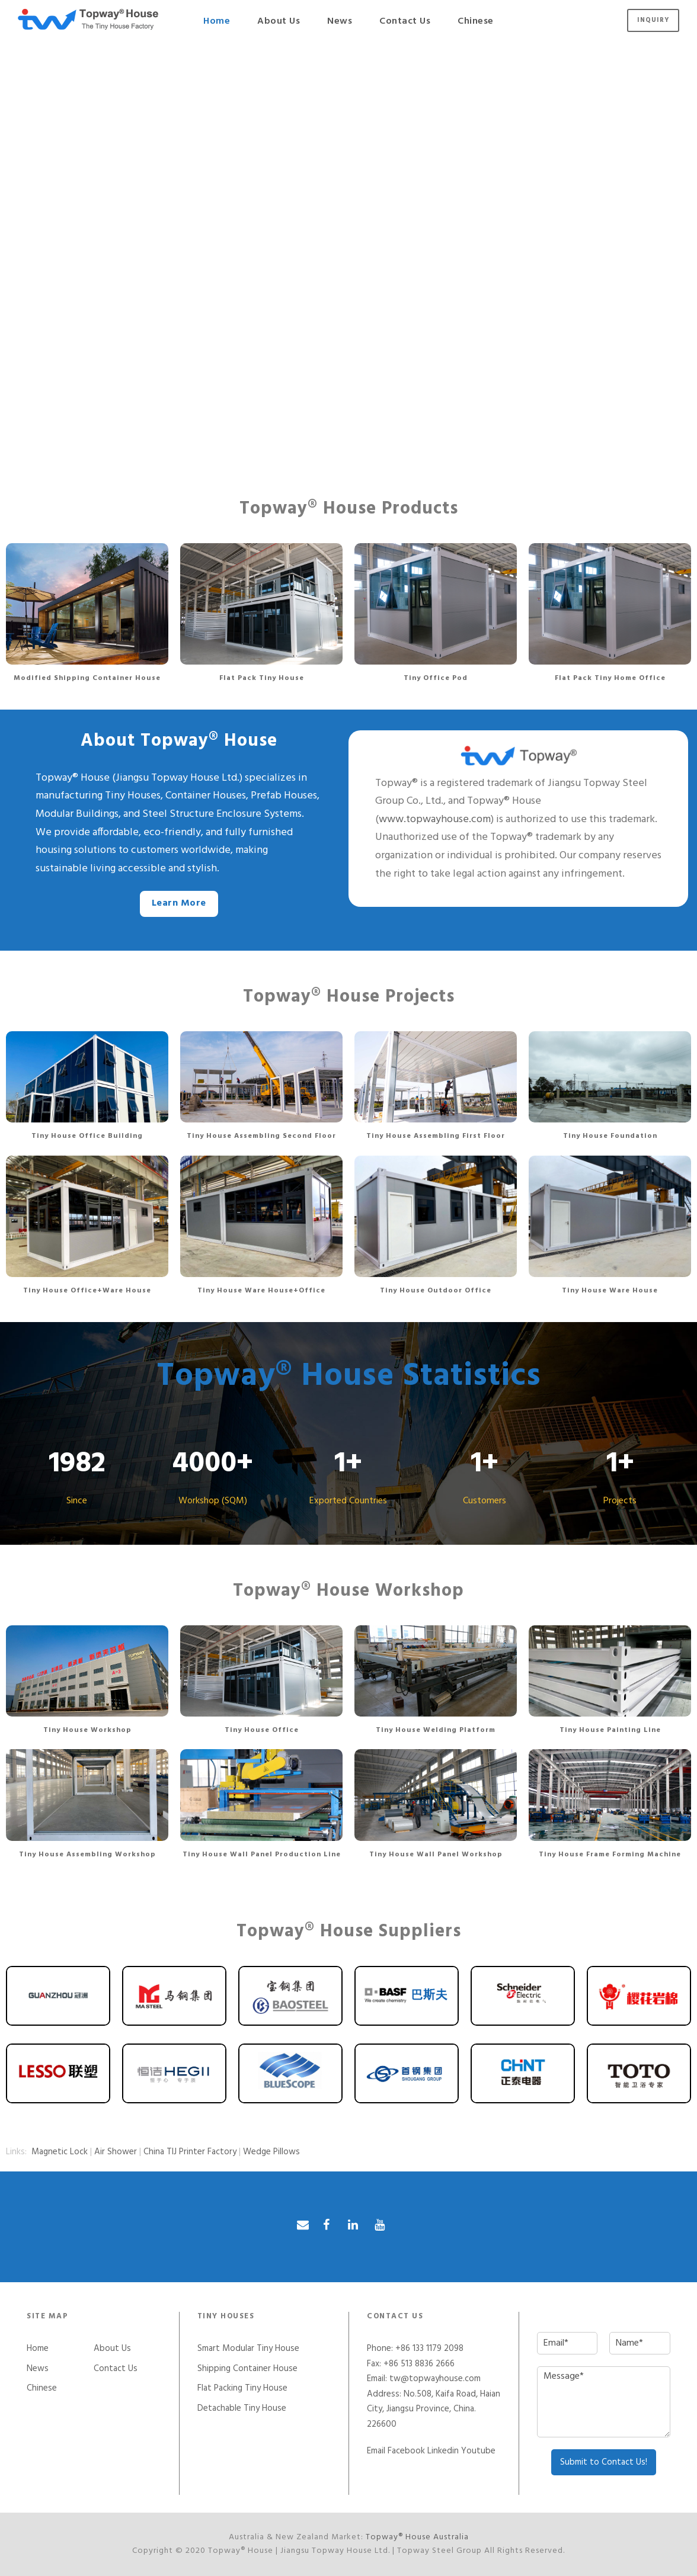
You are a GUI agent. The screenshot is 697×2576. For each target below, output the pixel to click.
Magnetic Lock (59, 2152)
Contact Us (404, 21)
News (339, 21)
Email (376, 2451)
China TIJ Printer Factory (189, 2152)
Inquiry (653, 20)
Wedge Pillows (271, 2152)
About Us (278, 21)
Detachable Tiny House (241, 2408)
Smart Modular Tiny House (248, 2348)
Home (216, 21)
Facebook (406, 2451)
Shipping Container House (247, 2369)
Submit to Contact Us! (603, 2462)
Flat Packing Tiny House (242, 2388)
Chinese (476, 21)
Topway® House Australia (417, 2537)
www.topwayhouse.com (435, 819)
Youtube (478, 2451)
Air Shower (115, 2152)
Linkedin (443, 2451)
